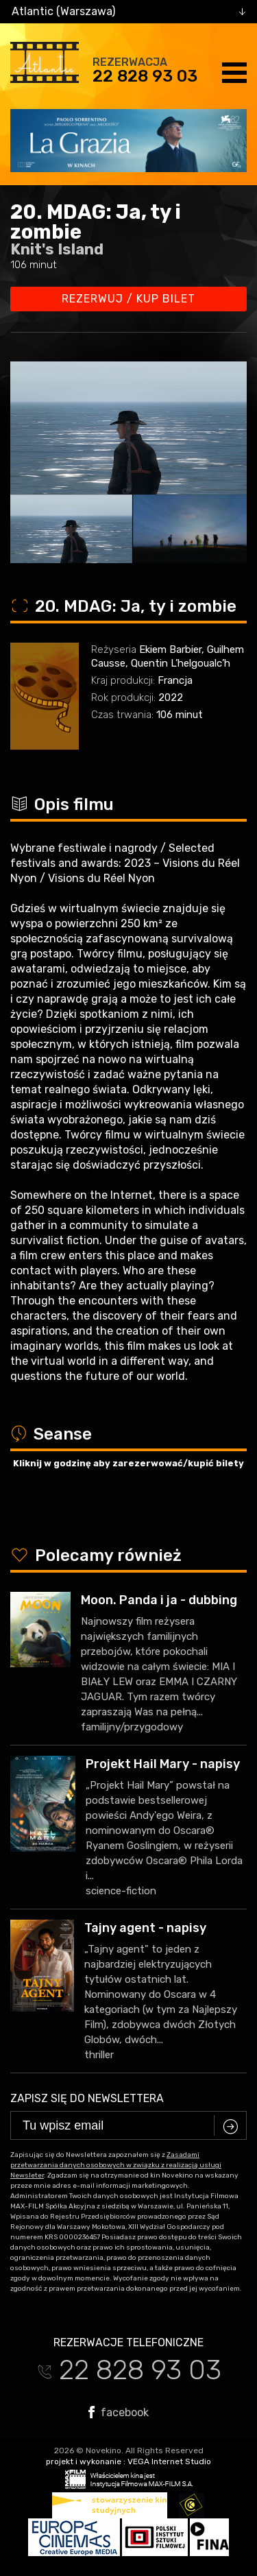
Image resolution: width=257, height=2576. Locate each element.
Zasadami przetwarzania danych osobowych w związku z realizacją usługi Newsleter (115, 2165)
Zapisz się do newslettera (87, 2098)
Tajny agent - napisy (145, 1927)
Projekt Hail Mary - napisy (163, 1764)
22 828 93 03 (145, 76)
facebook (118, 2412)
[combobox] (128, 11)
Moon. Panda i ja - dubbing (159, 1600)
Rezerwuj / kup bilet (128, 298)
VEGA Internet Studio (169, 2461)
